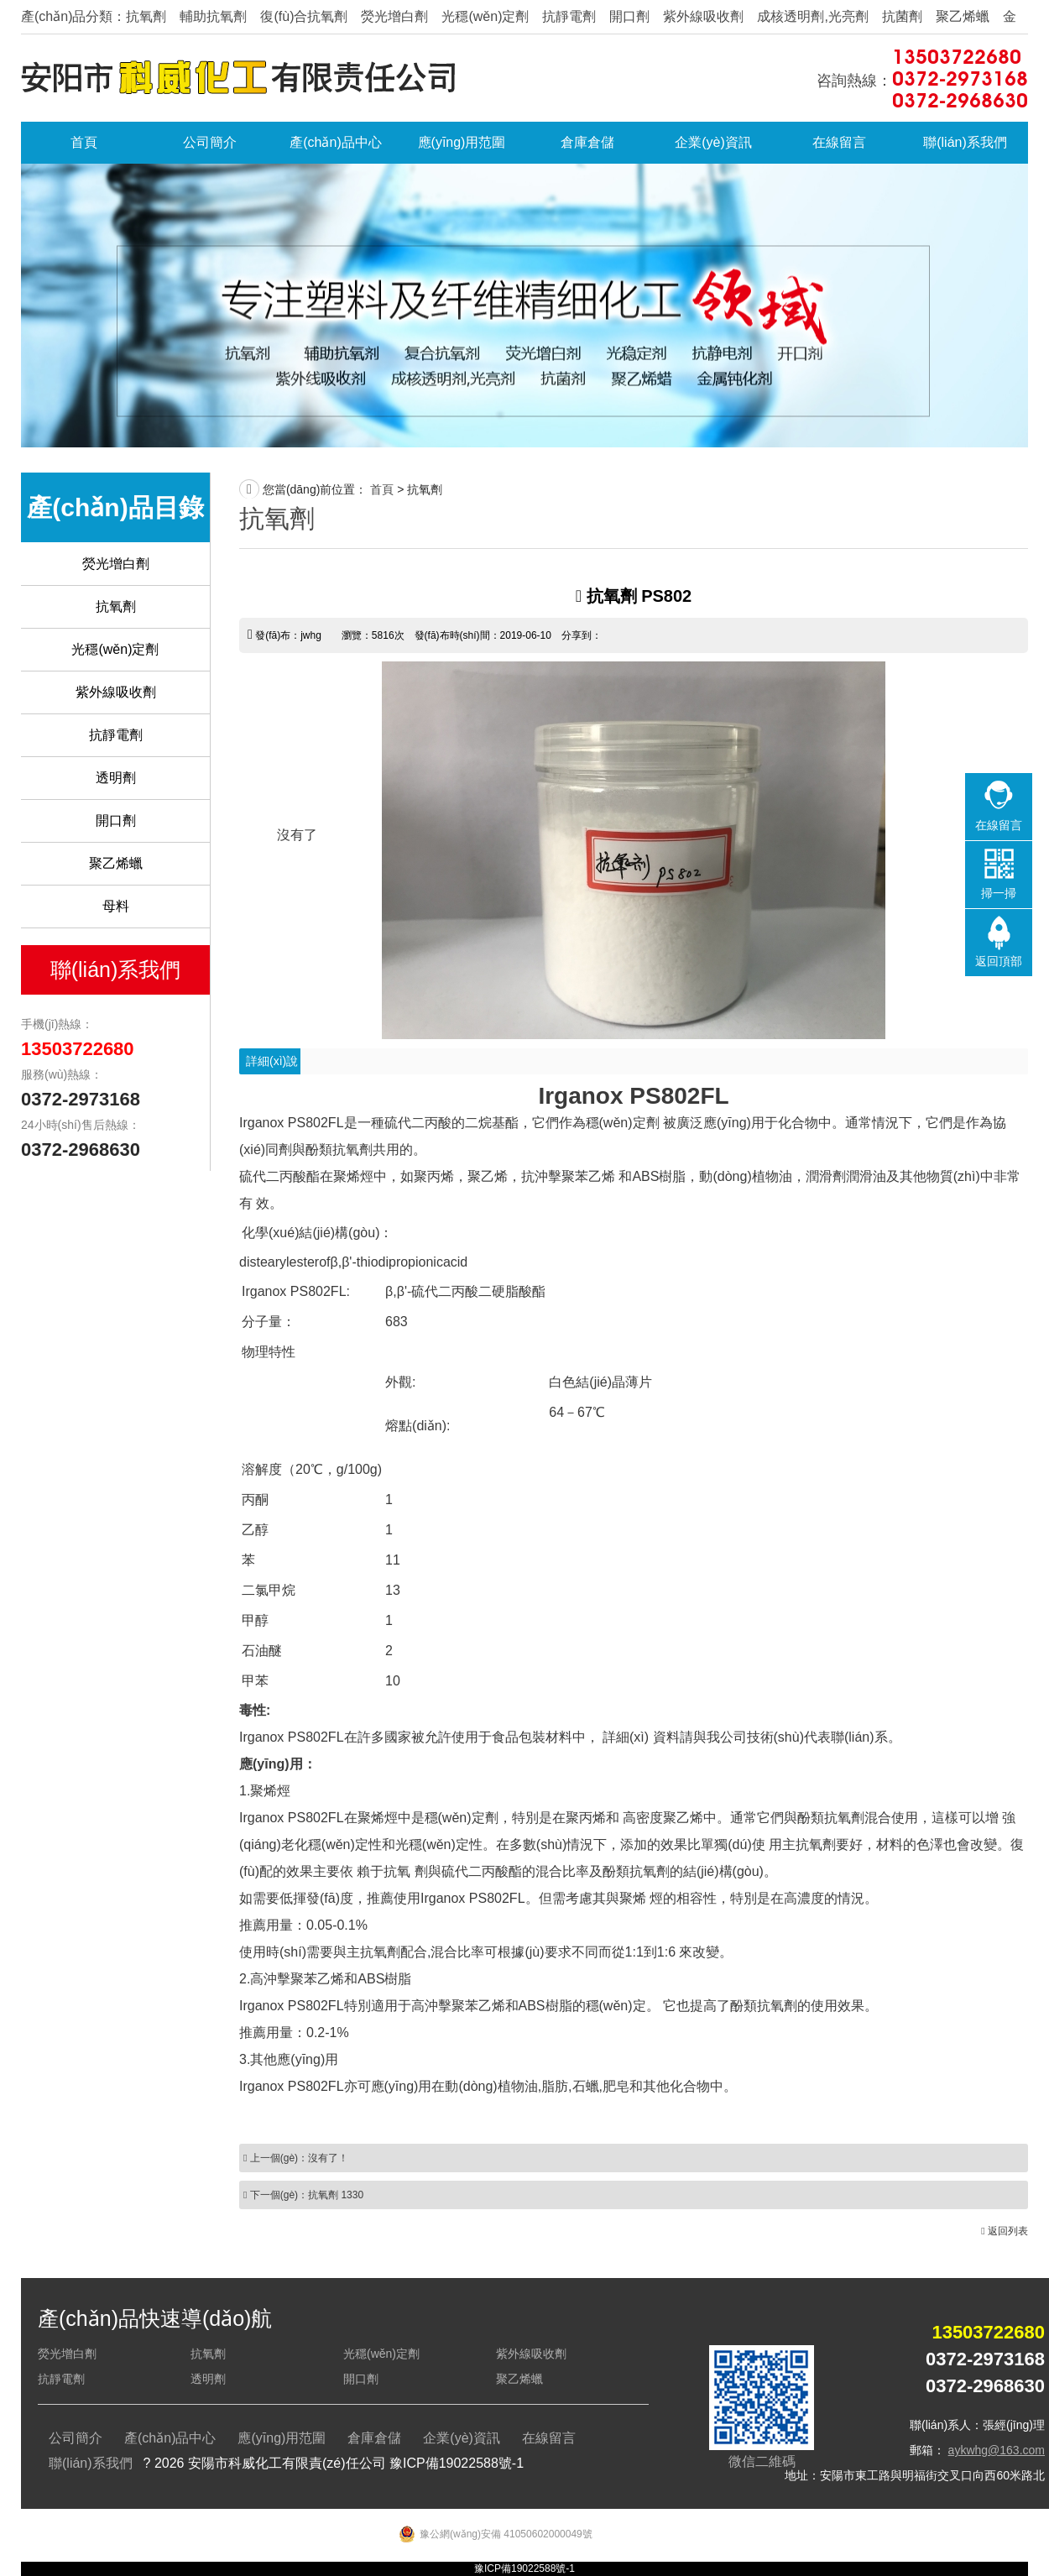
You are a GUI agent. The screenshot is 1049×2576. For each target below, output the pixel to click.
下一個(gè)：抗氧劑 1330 (303, 2195)
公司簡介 (210, 142)
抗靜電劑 (116, 735)
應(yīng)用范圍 (462, 142)
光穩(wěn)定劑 (115, 649)
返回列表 (1004, 2231)
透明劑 (116, 778)
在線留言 (839, 142)
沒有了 (297, 835)
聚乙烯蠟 (116, 863)
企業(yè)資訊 (713, 142)
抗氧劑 (116, 606)
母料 (115, 906)
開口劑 (116, 820)
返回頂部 (998, 961)
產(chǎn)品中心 (335, 142)
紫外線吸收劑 (116, 692)
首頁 (83, 142)
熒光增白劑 (115, 563)
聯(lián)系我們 (965, 142)
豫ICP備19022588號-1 (456, 2463)
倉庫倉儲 (587, 142)
